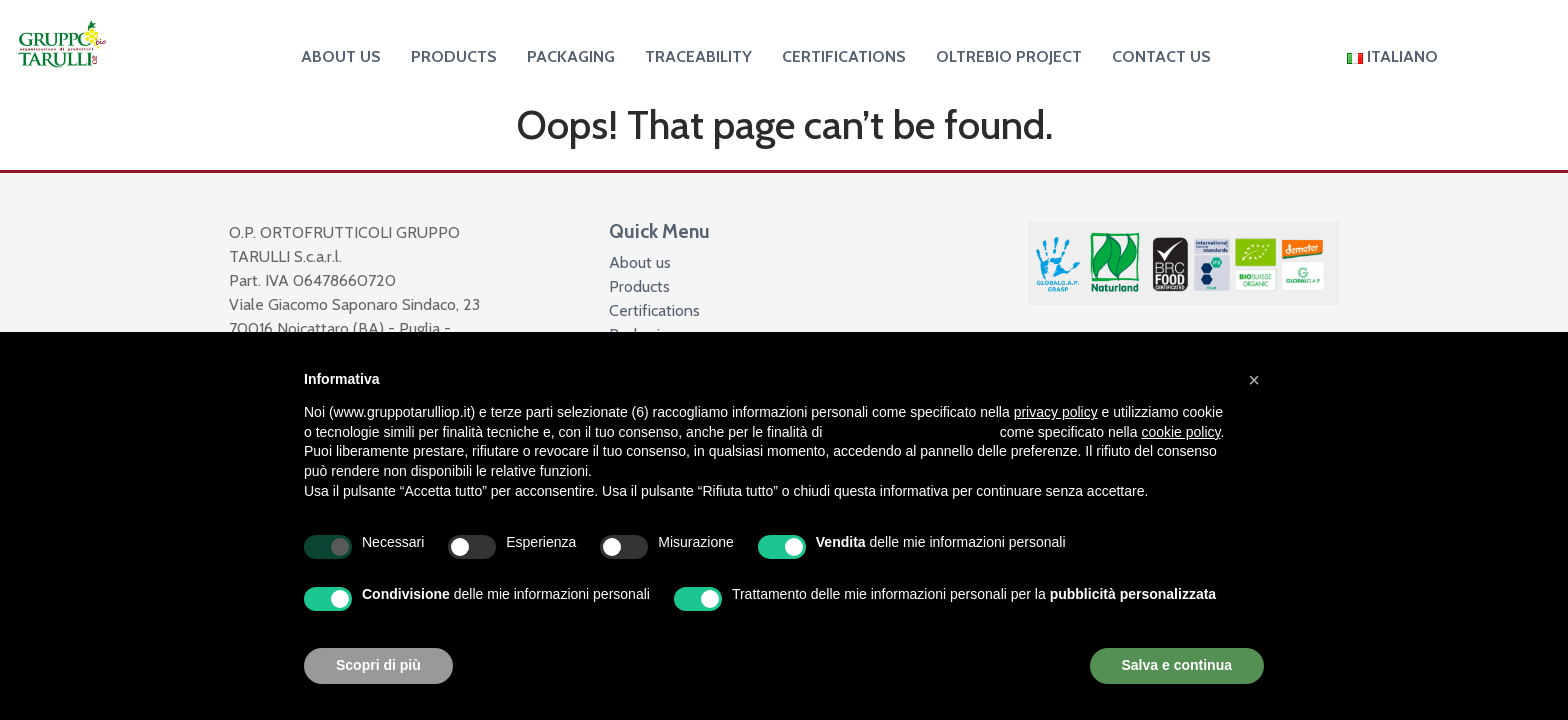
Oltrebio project (1009, 56)
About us (341, 56)
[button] (1254, 380)
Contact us (1161, 56)
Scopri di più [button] (378, 665)
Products (454, 56)
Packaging (571, 56)
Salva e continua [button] (1177, 665)
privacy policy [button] (1056, 412)
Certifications (844, 56)
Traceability (698, 56)
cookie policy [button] (1180, 432)
